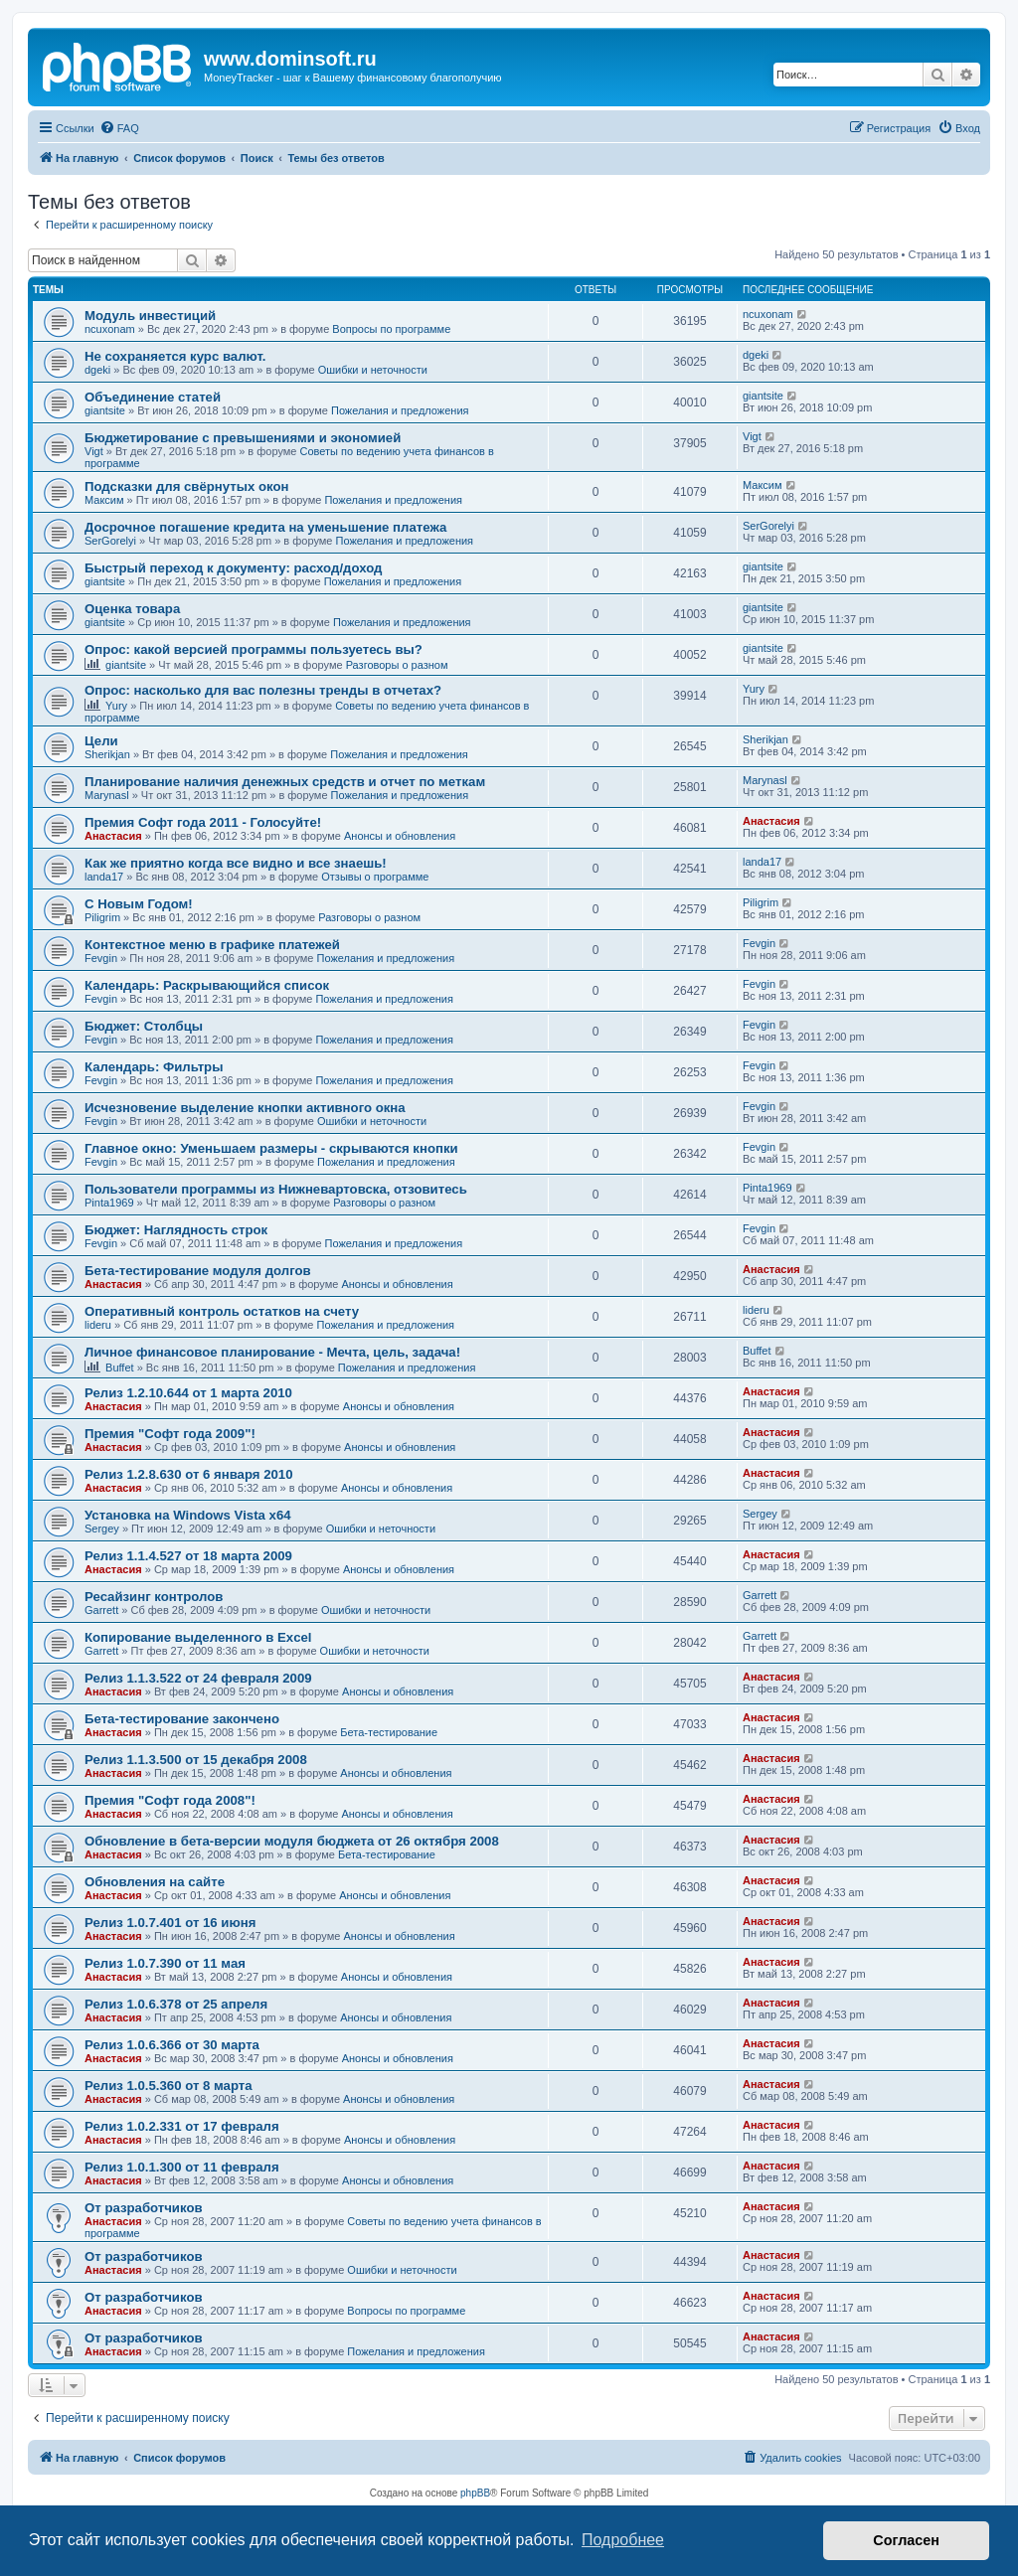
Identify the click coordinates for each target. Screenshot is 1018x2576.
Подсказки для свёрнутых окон (187, 486)
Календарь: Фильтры (154, 1066)
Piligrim (102, 917)
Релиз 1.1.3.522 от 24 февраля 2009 (198, 1678)
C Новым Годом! (139, 903)
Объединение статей (153, 397)
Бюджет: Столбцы (144, 1026)
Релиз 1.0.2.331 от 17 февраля (182, 2126)
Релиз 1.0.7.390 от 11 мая (165, 1963)
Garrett (101, 1610)
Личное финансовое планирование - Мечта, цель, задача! (272, 1352)
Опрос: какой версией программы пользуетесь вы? (254, 649)
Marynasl (107, 795)
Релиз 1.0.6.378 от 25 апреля (176, 2004)
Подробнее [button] (623, 2539)
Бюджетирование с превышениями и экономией (243, 437)
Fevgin (101, 958)
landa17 (104, 877)
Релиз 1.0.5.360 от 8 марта (169, 2085)
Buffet (119, 1367)
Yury (116, 706)
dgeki (97, 370)
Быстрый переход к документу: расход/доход (233, 568)
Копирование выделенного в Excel (198, 1637)
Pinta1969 (109, 1202)
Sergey (102, 1528)
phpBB (475, 2493)
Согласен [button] (906, 2540)
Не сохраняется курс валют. (175, 356)
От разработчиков (144, 2207)
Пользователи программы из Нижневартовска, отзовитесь (276, 1189)
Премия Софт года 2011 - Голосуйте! (203, 822)
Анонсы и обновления (399, 836)
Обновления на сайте (155, 1881)
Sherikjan (107, 754)
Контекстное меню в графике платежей (212, 944)
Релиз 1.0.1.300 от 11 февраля (182, 2167)
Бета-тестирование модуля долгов (198, 1270)
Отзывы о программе (374, 877)
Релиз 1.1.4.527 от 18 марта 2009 (188, 1555)
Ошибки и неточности (372, 370)
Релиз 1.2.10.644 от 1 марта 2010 (188, 1392)
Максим (104, 500)
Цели (101, 740)
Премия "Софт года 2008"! (170, 1800)
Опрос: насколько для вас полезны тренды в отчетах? (263, 690)
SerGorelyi (110, 541)
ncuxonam (110, 329)
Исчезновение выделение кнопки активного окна (245, 1107)
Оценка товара (132, 608)
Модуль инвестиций (150, 315)
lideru (98, 1325)
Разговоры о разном (397, 665)
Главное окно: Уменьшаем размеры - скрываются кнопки (271, 1148)
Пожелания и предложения (400, 410)
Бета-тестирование (388, 1732)
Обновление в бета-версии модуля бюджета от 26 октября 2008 (292, 1841)
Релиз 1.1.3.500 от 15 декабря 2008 (196, 1759)
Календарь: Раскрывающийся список (207, 985)
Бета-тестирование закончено (182, 1718)
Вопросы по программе (391, 329)
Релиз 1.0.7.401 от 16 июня (170, 1922)
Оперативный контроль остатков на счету (222, 1311)
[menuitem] (119, 128)
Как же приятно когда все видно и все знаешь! (236, 863)
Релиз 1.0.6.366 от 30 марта (172, 2044)
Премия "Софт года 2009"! (170, 1433)
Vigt (94, 451)
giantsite (105, 410)
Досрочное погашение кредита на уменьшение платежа (265, 527)
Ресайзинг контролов (154, 1596)
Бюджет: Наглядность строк (176, 1229)
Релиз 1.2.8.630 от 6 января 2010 (189, 1474)
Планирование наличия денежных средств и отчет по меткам (285, 781)
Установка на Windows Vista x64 (188, 1515)
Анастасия (113, 836)
